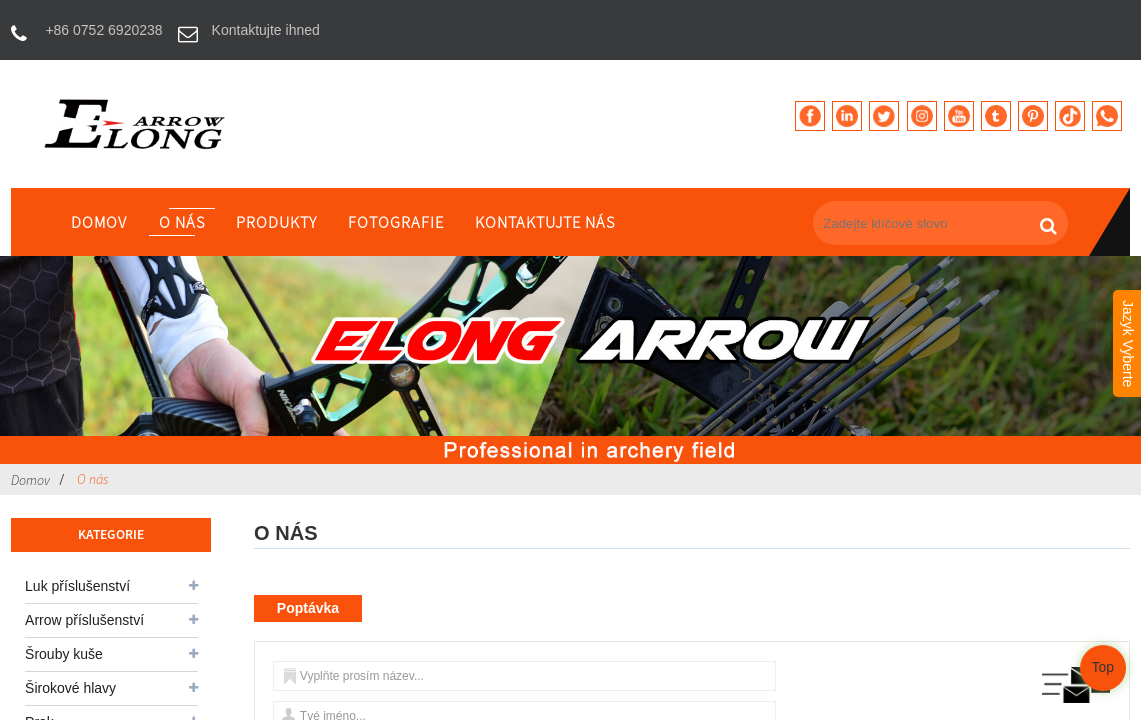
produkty (276, 222)
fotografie (396, 222)
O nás (182, 222)
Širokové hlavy (70, 688)
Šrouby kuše (64, 654)
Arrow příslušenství (84, 620)
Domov (99, 222)
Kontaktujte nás (545, 222)
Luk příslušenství (77, 586)
